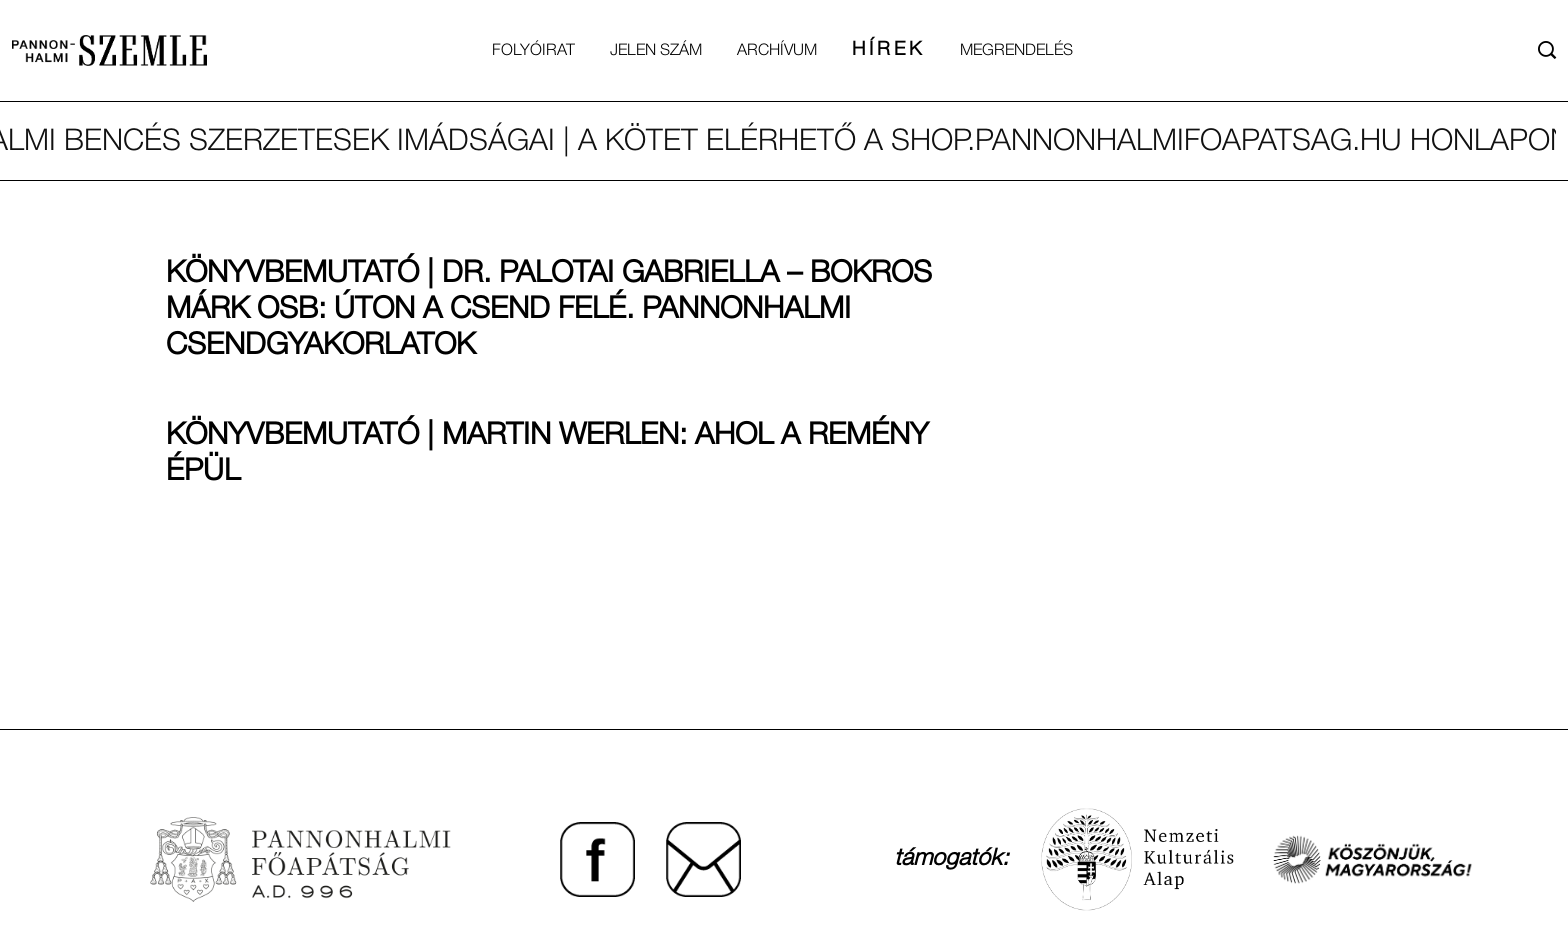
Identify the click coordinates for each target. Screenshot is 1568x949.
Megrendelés (1016, 51)
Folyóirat (533, 51)
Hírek (888, 50)
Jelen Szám (656, 51)
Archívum (777, 51)
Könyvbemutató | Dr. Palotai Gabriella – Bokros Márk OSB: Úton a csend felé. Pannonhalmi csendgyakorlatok (549, 310)
